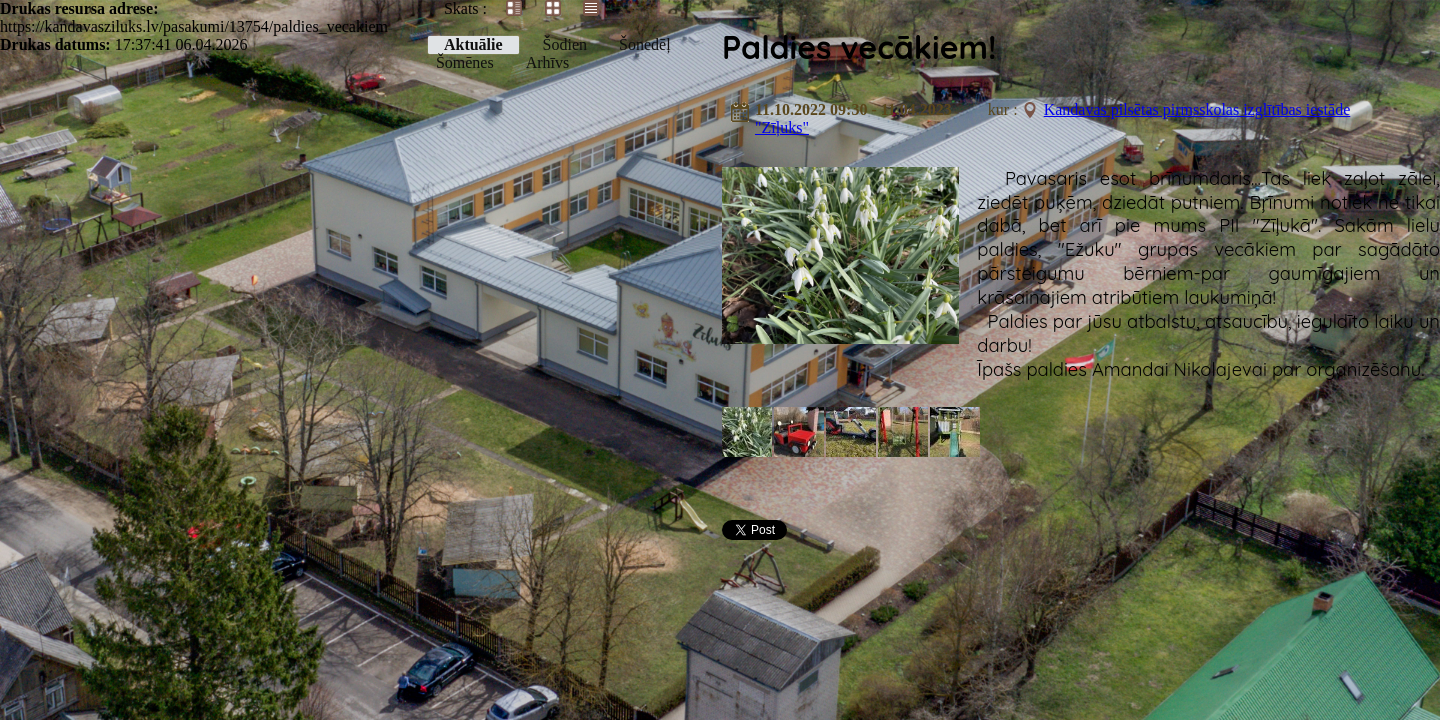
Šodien (565, 44)
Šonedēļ (645, 44)
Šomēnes (465, 62)
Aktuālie (473, 44)
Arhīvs (548, 62)
